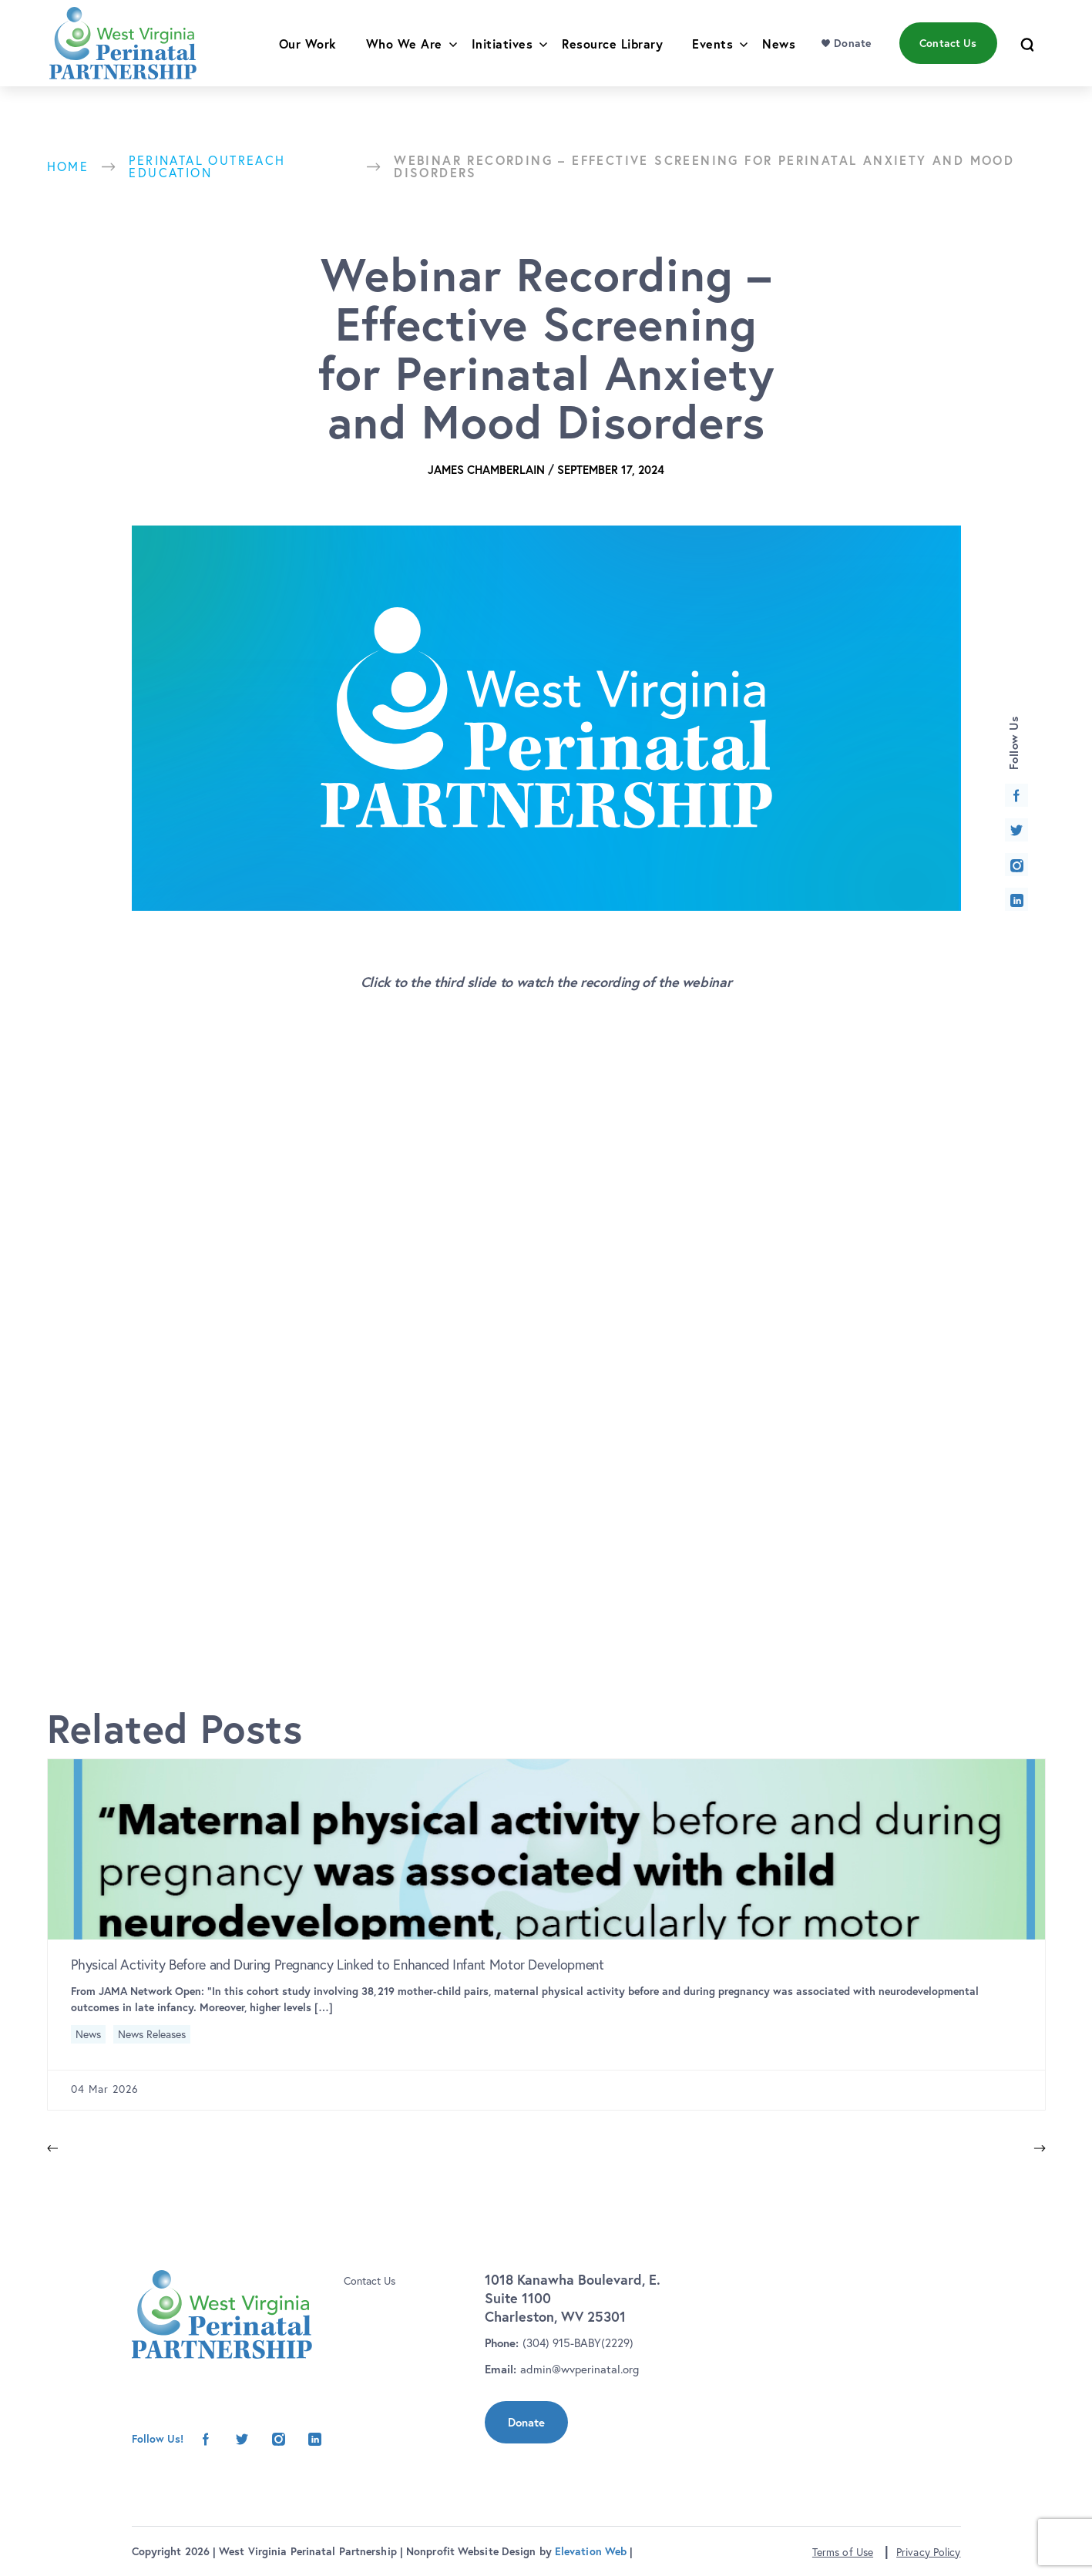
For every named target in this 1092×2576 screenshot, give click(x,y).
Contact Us (369, 2281)
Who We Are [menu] (404, 60)
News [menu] (778, 60)
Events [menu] (712, 60)
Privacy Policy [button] (928, 2552)
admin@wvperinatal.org (579, 2369)
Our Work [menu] (308, 60)
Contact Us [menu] (947, 59)
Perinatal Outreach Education (207, 166)
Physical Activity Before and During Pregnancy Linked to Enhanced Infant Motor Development (337, 1964)
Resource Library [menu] (612, 60)
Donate (526, 2422)
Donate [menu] (852, 59)
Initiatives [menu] (502, 60)
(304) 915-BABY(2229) (577, 2343)
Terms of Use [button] (842, 2552)
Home (68, 166)
